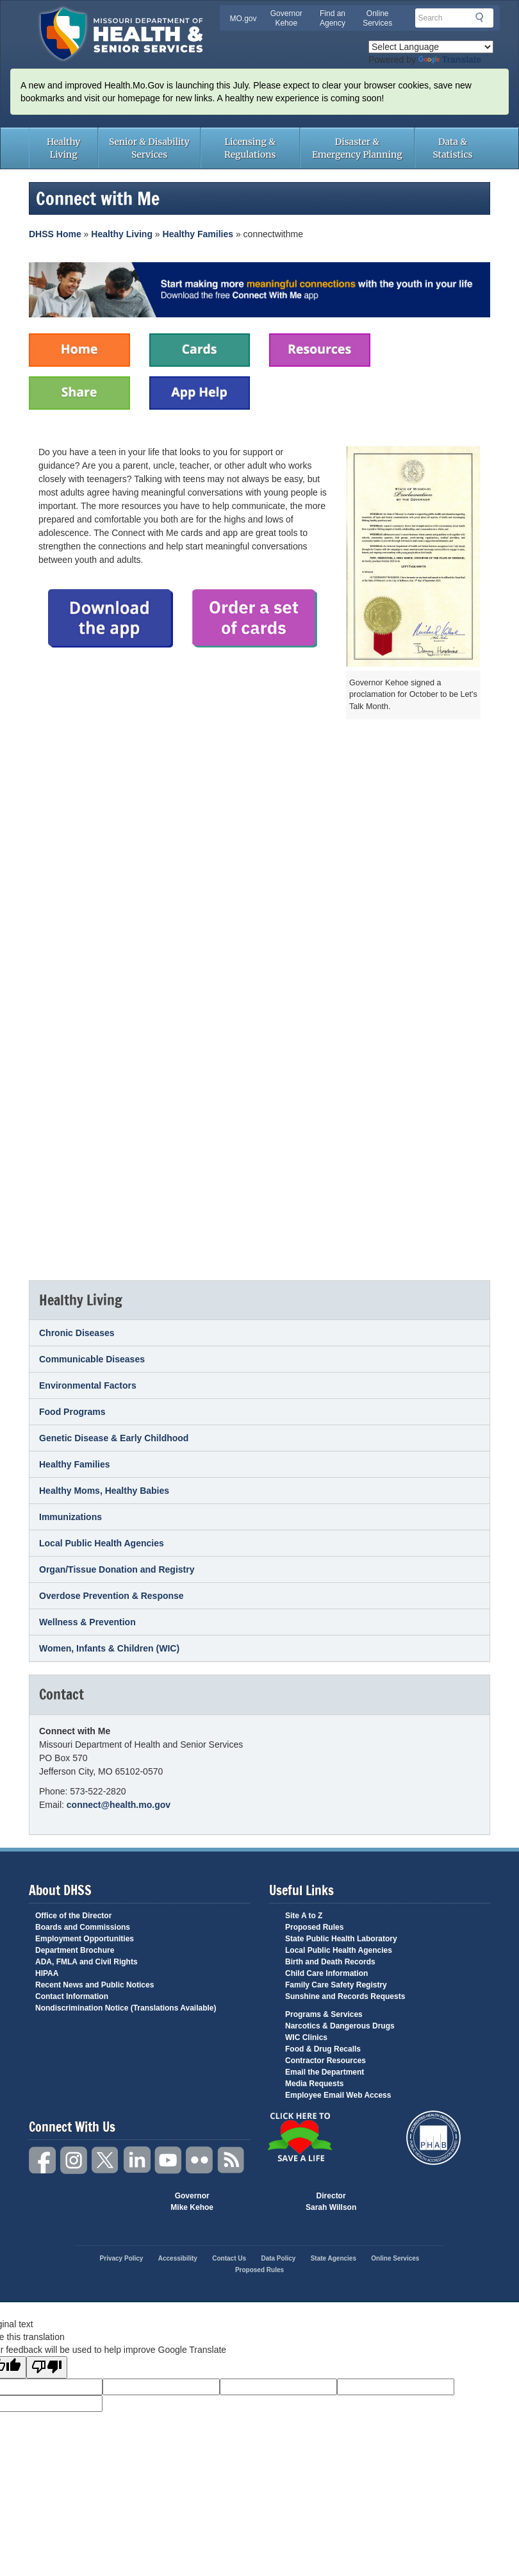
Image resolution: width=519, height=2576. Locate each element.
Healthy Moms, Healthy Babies (104, 1490)
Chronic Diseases (77, 1333)
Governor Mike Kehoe (191, 2201)
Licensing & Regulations (250, 148)
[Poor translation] (46, 2367)
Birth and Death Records (330, 1961)
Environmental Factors (87, 1385)
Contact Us (229, 2258)
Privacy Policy (122, 2258)
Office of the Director (73, 1915)
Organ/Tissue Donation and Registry (116, 1569)
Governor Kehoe (286, 18)
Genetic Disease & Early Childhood (113, 1438)
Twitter (106, 2160)
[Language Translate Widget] (430, 46)
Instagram (74, 2160)
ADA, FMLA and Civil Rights (86, 1961)
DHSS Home (55, 234)
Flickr (200, 2160)
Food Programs (72, 1412)
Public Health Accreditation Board (433, 2137)
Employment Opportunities (84, 1938)
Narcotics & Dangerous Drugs (340, 2025)
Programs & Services (324, 2014)
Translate (449, 59)
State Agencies (333, 2258)
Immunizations (70, 1517)
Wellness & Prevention (87, 1622)
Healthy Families (198, 234)
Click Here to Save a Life (300, 2137)
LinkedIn (137, 2160)
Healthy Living (63, 148)
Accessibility (177, 2258)
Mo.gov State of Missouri (259, 2201)
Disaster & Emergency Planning (357, 148)
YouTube (168, 2160)
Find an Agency (332, 18)
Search (483, 17)
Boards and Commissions (82, 1927)
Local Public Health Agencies (101, 1543)
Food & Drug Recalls (323, 2049)
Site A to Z (303, 1915)
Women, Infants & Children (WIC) (109, 1648)
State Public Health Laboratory (341, 1938)
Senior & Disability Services (149, 148)
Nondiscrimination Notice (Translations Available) (126, 2007)
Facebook (43, 2160)
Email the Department (324, 2072)
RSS (231, 2160)
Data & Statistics (452, 148)
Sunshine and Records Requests (345, 1996)
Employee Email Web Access (338, 2095)
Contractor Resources (325, 2060)
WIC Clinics (306, 2037)
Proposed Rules (314, 1927)
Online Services (377, 18)
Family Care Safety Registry (336, 1984)
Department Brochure (74, 1950)
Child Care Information (326, 1973)
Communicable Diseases (92, 1359)
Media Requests (314, 2083)
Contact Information (71, 1996)
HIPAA (46, 1973)
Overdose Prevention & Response (111, 1596)
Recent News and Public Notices (94, 1984)
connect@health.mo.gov (118, 1805)
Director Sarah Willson (331, 2201)
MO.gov (243, 18)
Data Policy (278, 2258)
